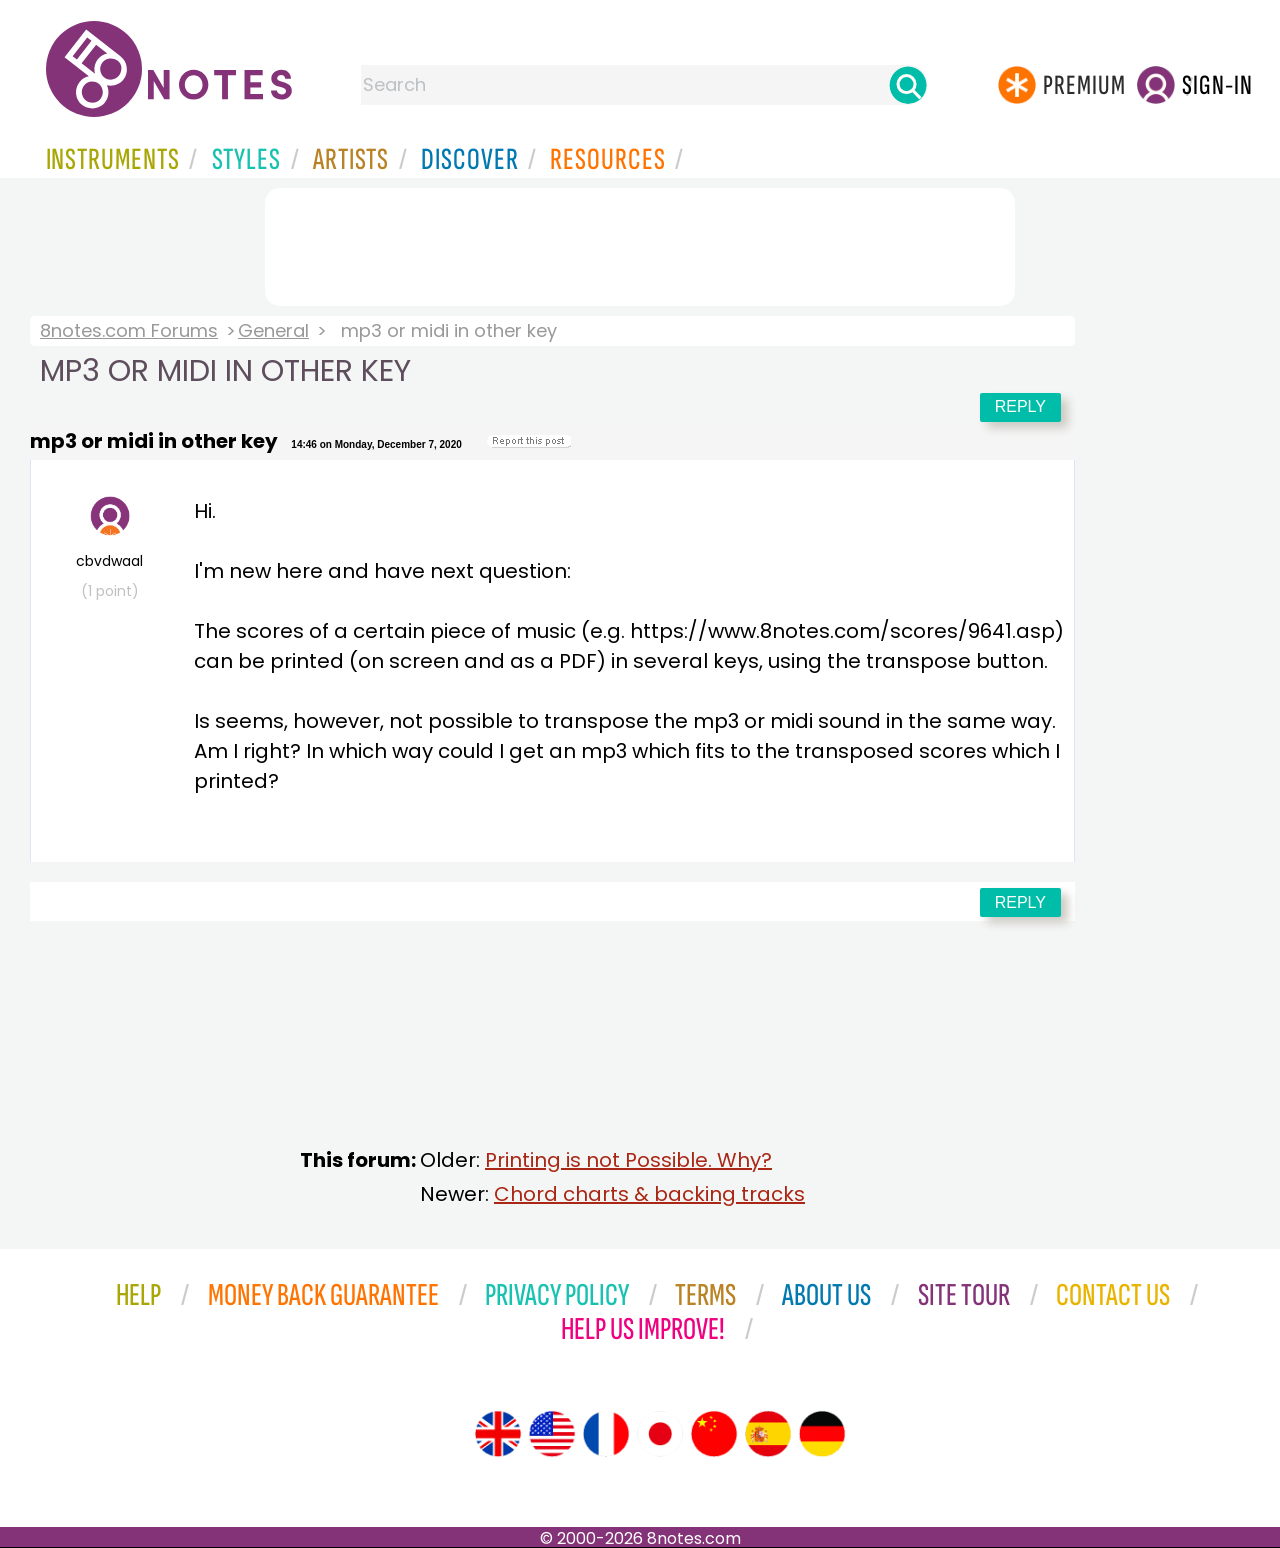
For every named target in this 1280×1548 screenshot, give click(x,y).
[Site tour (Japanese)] (660, 1434)
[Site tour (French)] (606, 1434)
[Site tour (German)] (822, 1434)
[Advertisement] (640, 243)
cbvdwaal (109, 548)
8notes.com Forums (129, 330)
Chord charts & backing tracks (649, 1194)
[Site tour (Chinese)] (714, 1434)
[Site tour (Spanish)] (768, 1434)
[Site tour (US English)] (552, 1434)
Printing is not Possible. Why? (628, 1160)
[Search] (908, 85)
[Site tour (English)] (498, 1434)
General (273, 330)
